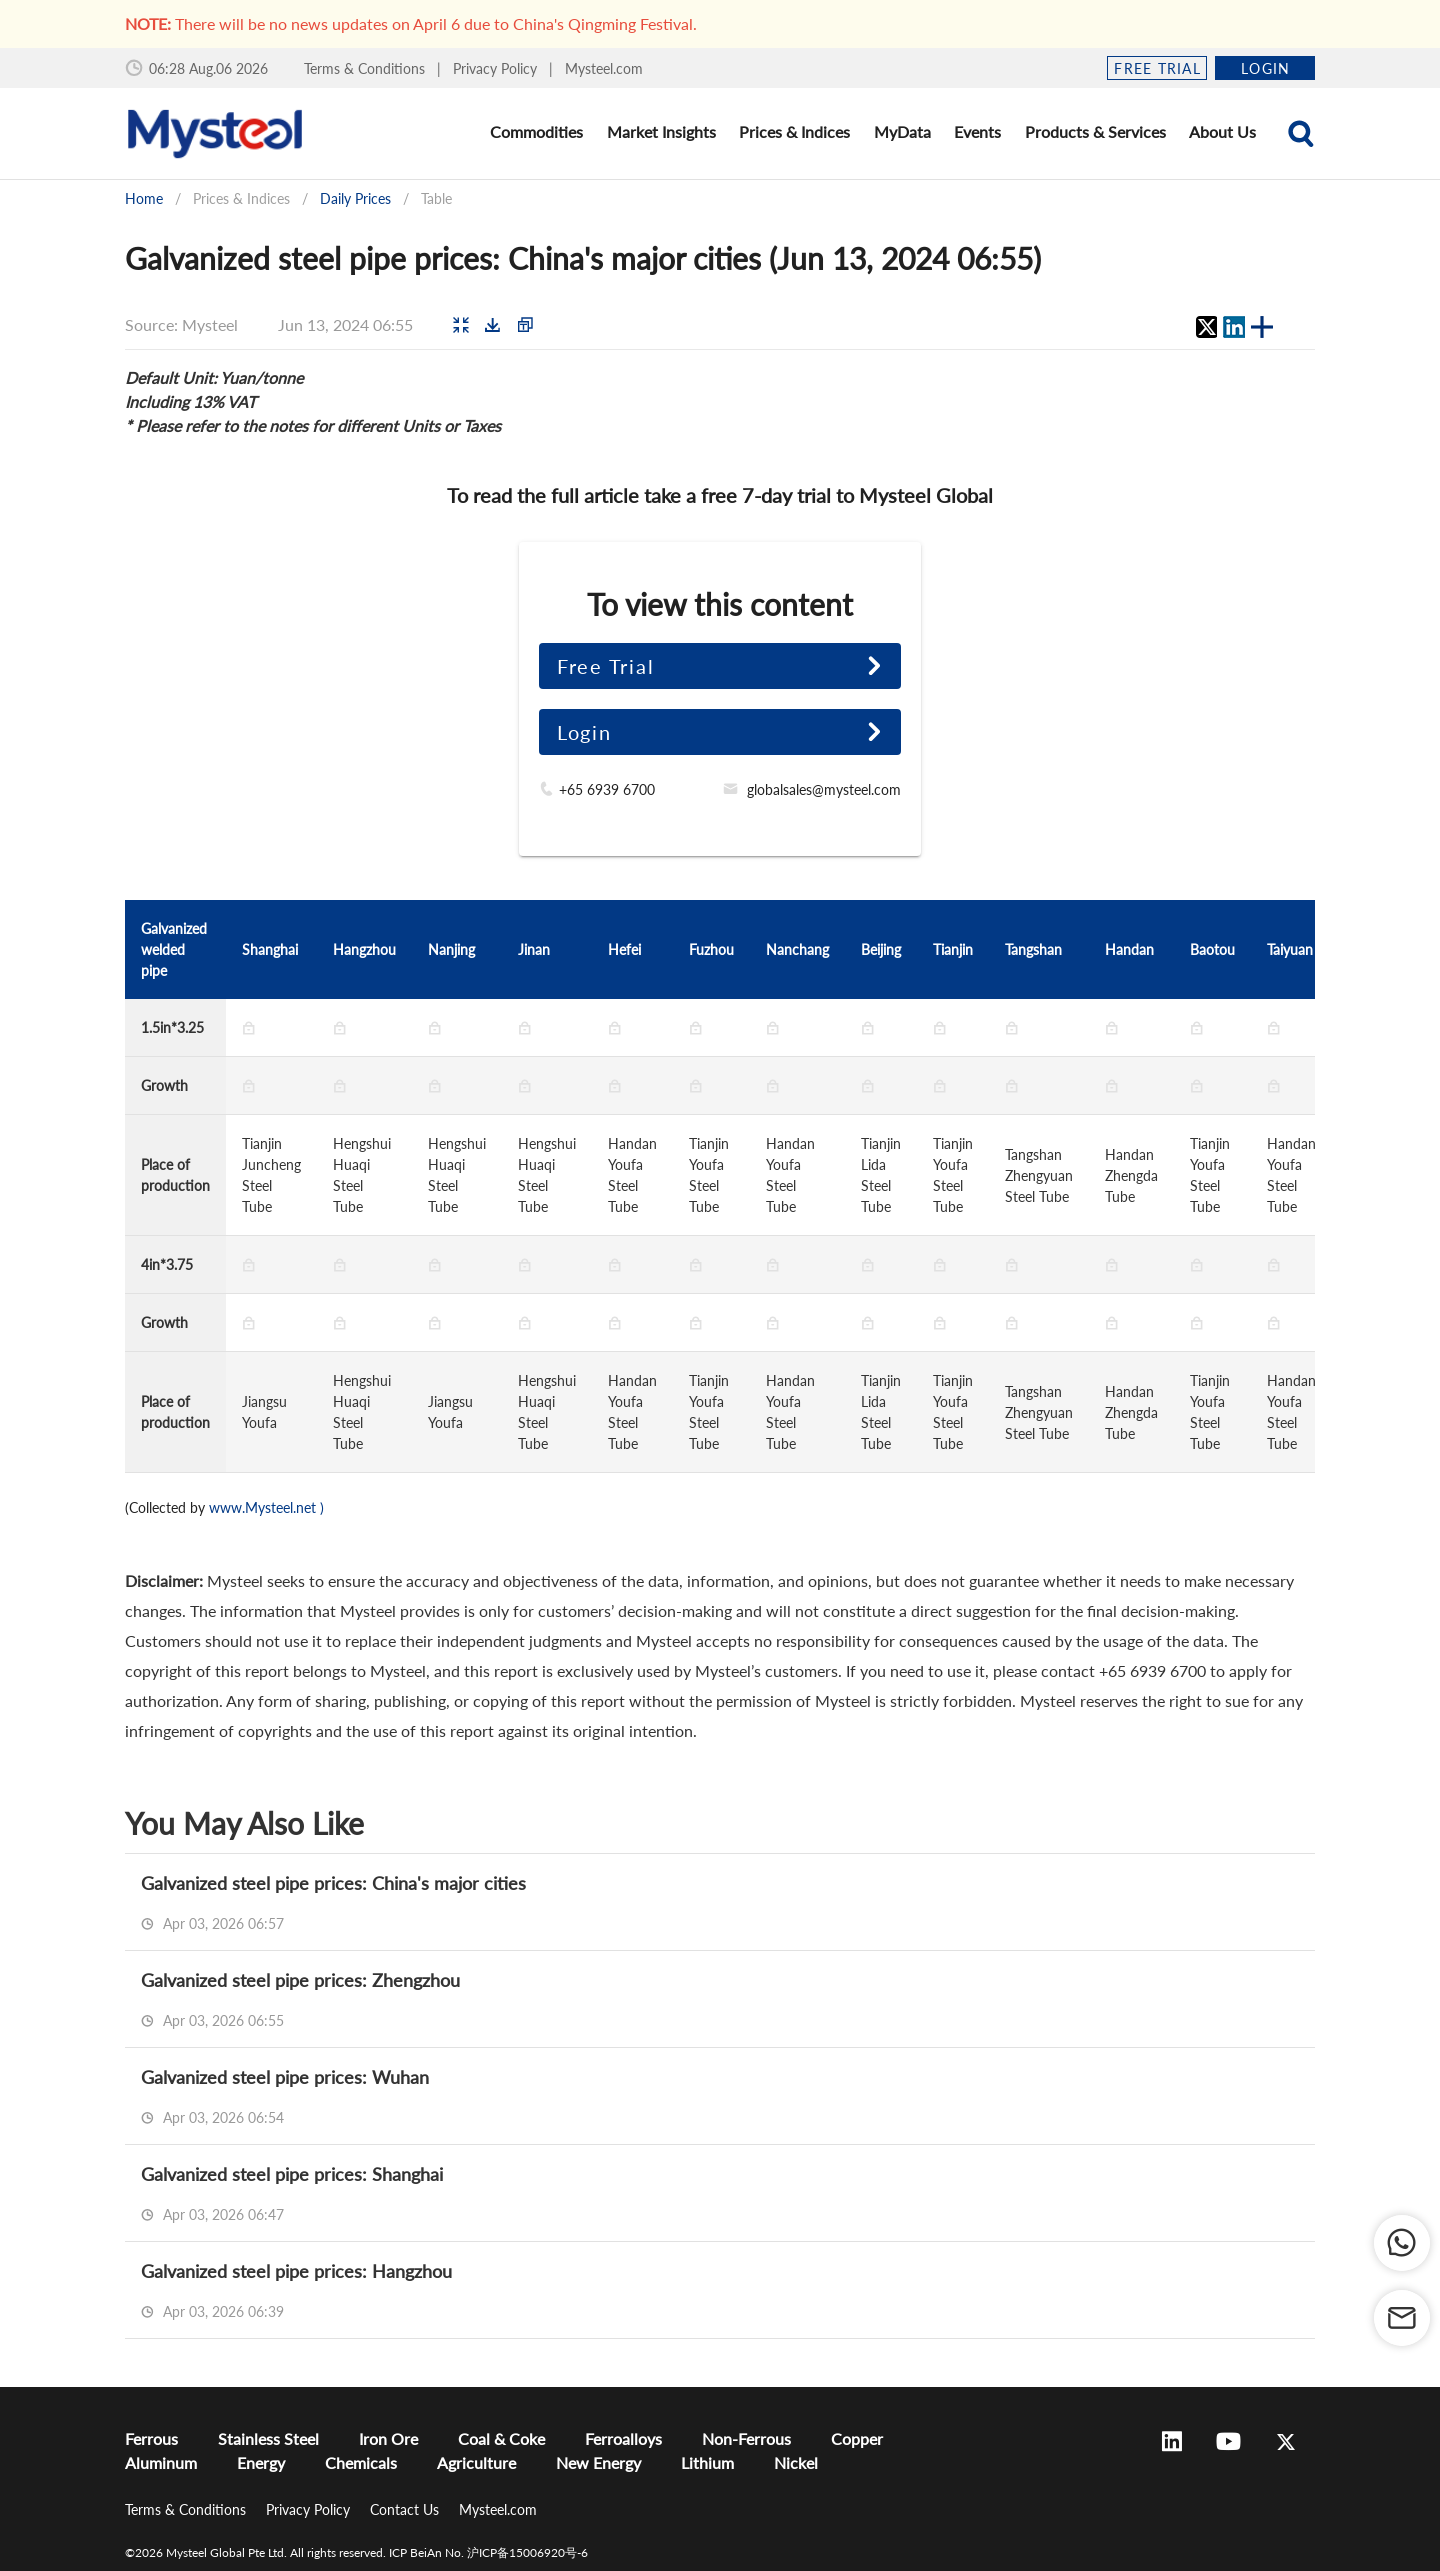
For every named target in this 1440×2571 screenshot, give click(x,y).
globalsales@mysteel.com (824, 789)
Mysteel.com (604, 68)
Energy (261, 2462)
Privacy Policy (497, 68)
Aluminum (161, 2462)
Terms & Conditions (366, 68)
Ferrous (151, 2438)
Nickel (796, 2462)
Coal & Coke (501, 2438)
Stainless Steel (268, 2438)
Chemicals (361, 2462)
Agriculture (476, 2462)
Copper (857, 2438)
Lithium (707, 2462)
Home (144, 198)
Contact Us (406, 2509)
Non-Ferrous (746, 2438)
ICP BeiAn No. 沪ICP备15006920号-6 (488, 2552)
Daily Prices (355, 198)
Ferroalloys (623, 2438)
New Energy (598, 2462)
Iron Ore (388, 2438)
